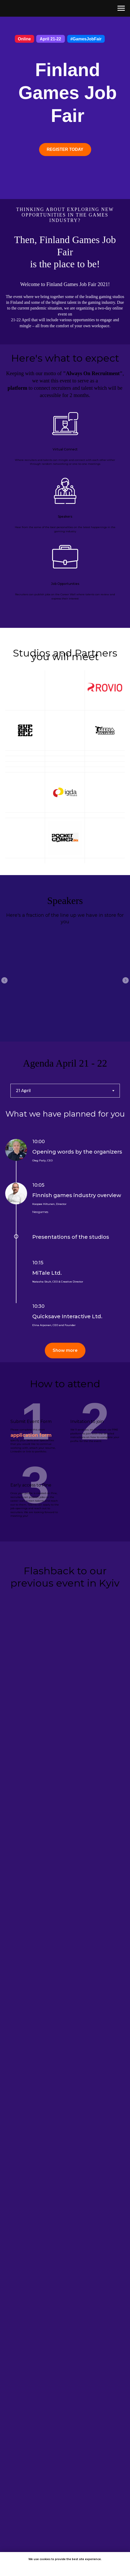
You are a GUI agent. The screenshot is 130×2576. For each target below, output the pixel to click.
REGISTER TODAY (65, 149)
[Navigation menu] (121, 8)
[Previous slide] (4, 979)
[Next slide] (125, 979)
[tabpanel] (65, 1211)
